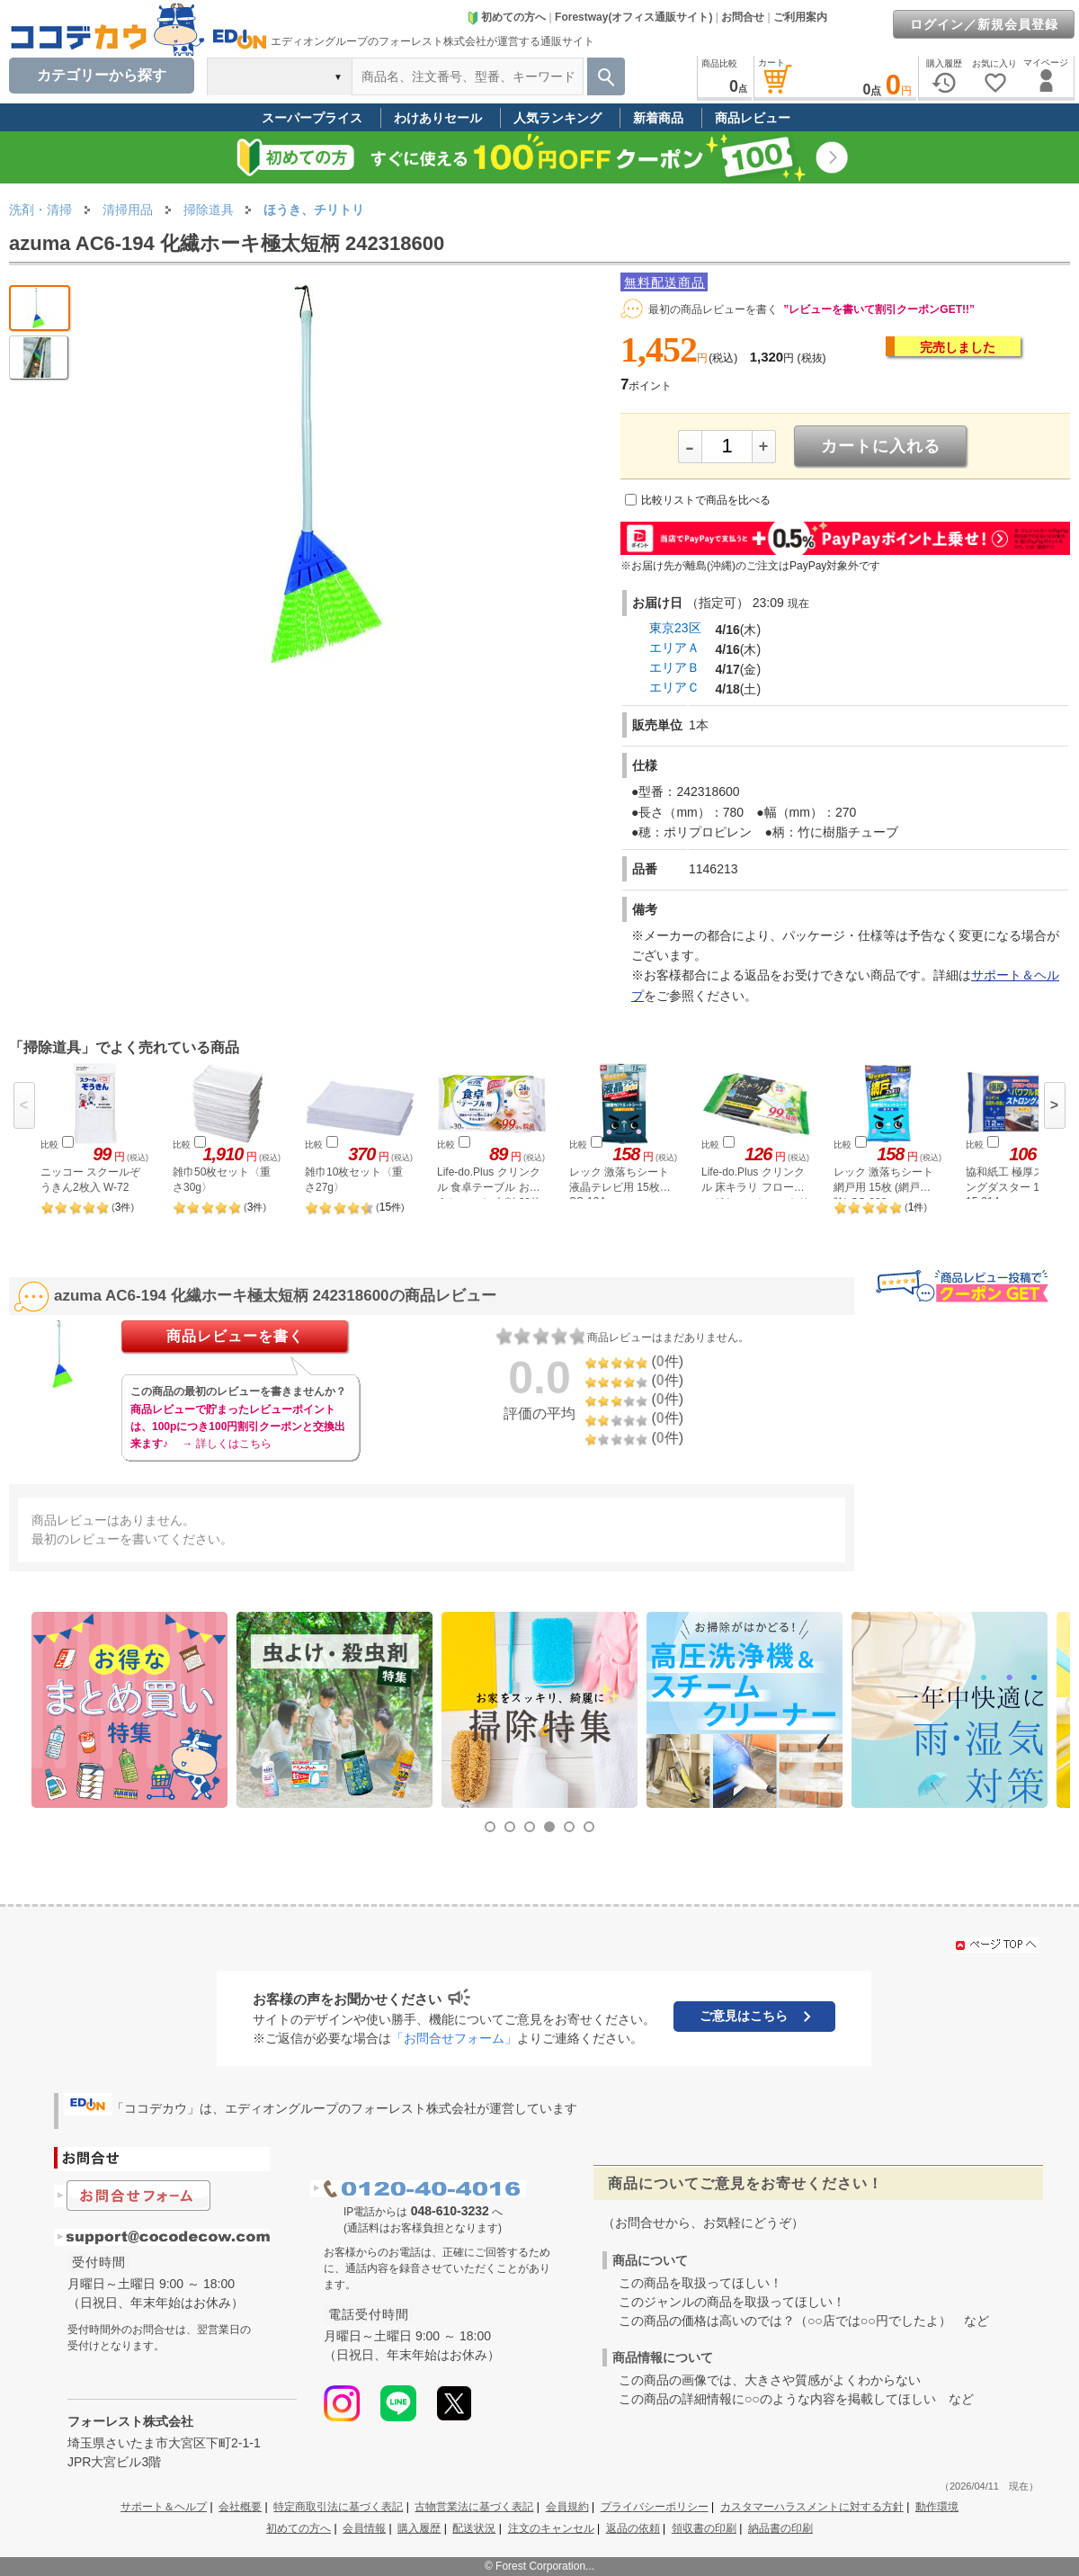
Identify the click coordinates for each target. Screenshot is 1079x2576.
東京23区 (675, 628)
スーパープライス (312, 118)
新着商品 (658, 118)
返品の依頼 (633, 2528)
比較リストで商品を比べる (706, 500)
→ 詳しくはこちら (226, 1443)
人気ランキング (557, 118)
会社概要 (240, 2506)
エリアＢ (674, 667)
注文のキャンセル (551, 2528)
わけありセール (438, 118)
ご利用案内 (800, 17)
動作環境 (937, 2506)
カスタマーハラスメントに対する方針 (812, 2506)
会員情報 (364, 2528)
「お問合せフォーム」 (454, 2038)
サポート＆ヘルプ (163, 2506)
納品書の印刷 (780, 2528)
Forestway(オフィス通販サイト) (633, 17)
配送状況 (473, 2528)
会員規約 (567, 2506)
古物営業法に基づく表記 (474, 2506)
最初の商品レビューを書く (713, 309)
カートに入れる (881, 446)
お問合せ (742, 17)
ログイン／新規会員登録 (984, 24)
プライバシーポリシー (655, 2506)
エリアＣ (674, 687)
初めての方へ (506, 17)
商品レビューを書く (235, 1336)
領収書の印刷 (704, 2528)
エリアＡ (674, 647)
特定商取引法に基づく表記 (338, 2506)
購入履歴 (419, 2528)
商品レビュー (752, 118)
